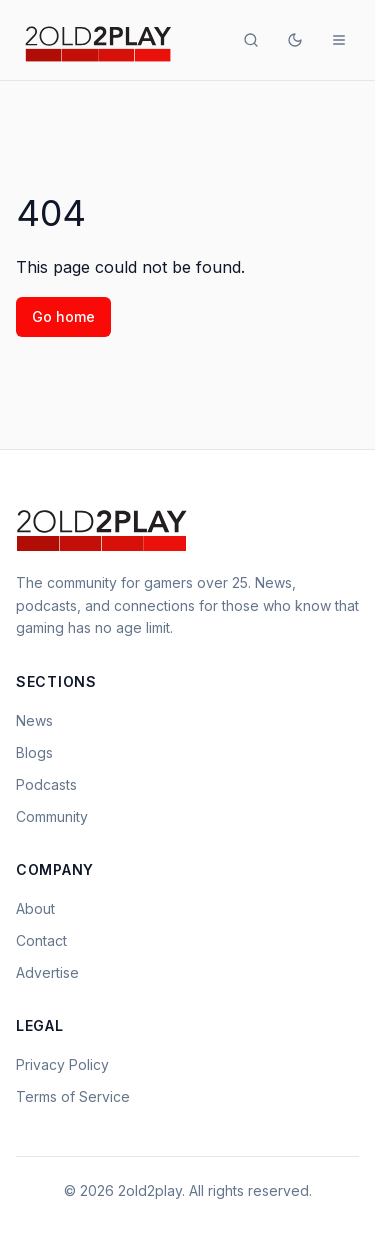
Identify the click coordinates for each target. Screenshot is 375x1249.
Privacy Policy (62, 1064)
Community (52, 816)
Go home (63, 316)
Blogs (34, 752)
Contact (41, 940)
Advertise (47, 972)
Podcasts (46, 784)
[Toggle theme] (295, 40)
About (35, 908)
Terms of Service (73, 1096)
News (34, 720)
